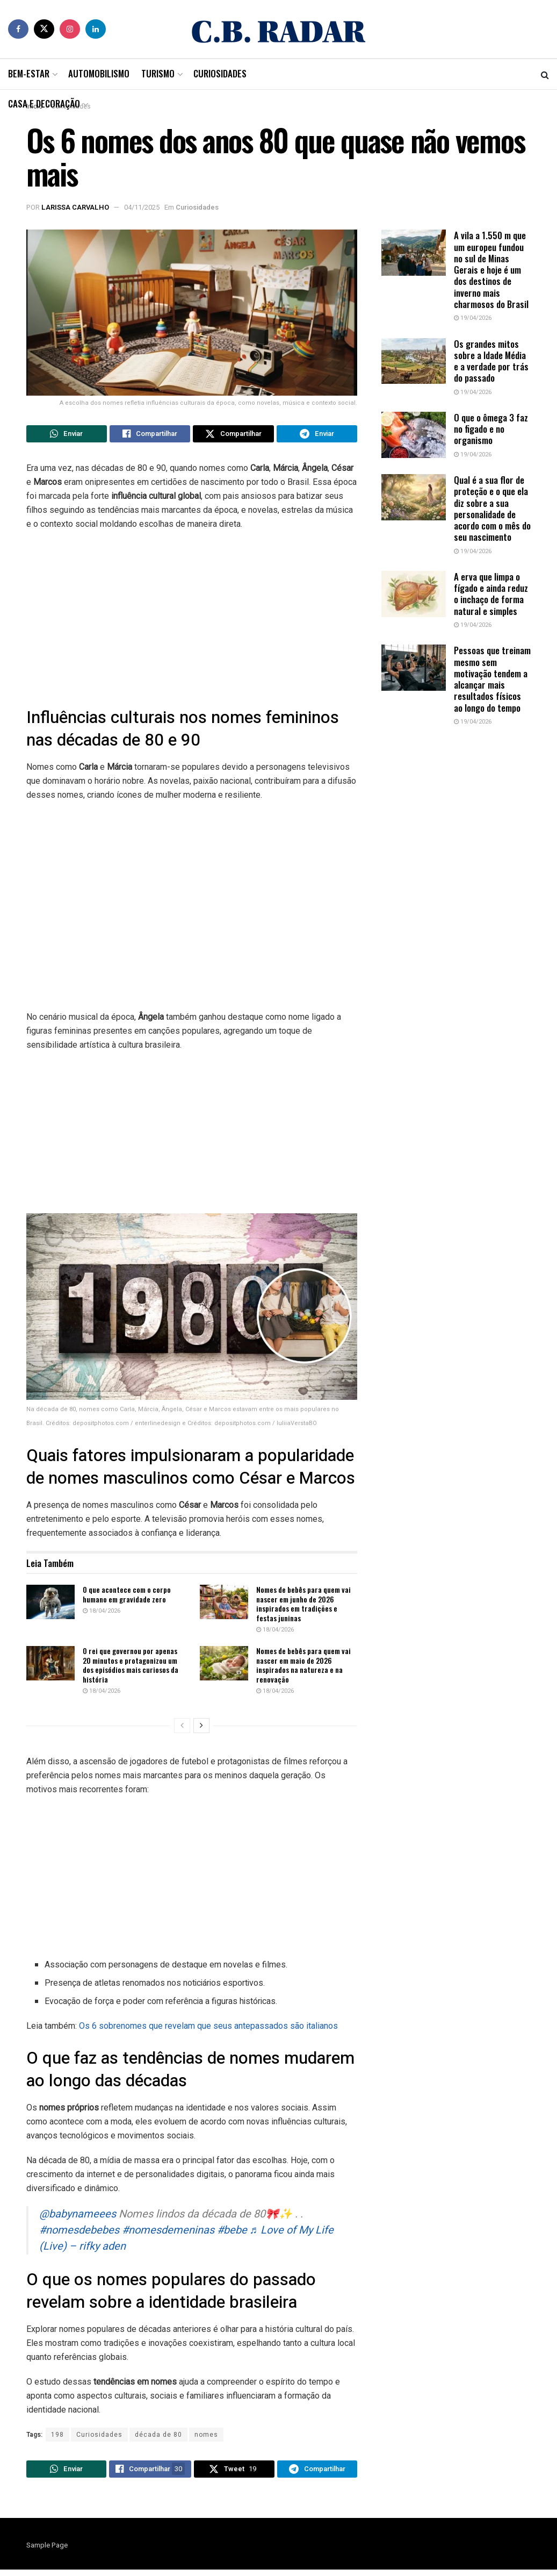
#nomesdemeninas (168, 2233)
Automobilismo (98, 73)
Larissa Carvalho (75, 207)
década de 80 (158, 2438)
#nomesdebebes (79, 2233)
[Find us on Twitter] (44, 29)
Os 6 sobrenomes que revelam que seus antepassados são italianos (208, 2029)
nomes (206, 2438)
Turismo (158, 73)
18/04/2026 (101, 1614)
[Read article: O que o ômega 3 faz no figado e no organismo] (413, 435)
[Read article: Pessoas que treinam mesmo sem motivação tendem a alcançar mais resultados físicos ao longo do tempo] (413, 668)
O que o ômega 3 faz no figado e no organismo (491, 429)
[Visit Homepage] (278, 29)
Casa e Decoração (44, 103)
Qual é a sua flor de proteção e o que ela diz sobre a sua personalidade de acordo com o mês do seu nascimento (492, 508)
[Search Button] (545, 74)
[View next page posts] (201, 1728)
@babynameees (77, 2217)
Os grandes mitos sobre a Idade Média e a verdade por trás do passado (491, 361)
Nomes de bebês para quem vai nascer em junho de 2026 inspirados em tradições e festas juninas (303, 1607)
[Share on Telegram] (317, 435)
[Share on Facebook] (150, 435)
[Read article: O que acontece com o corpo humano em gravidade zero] (50, 1605)
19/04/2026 (472, 318)
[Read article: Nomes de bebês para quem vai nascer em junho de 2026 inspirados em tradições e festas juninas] (224, 1605)
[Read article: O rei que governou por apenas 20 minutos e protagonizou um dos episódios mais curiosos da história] (50, 1666)
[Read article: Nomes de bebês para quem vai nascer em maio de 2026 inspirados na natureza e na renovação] (224, 1666)
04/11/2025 (142, 207)
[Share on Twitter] (233, 435)
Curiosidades (220, 73)
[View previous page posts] (182, 1728)
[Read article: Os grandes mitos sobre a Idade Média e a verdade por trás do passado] (413, 361)
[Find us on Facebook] (18, 29)
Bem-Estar (28, 73)
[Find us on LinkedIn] (95, 29)
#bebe (232, 2233)
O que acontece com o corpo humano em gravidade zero (127, 1597)
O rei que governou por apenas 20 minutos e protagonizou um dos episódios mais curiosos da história (130, 1668)
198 (57, 2438)
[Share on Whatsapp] (66, 435)
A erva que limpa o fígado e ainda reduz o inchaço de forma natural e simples (491, 594)
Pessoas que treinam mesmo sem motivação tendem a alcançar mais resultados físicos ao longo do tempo (492, 678)
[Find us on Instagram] (70, 29)
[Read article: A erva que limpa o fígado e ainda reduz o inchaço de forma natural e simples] (413, 594)
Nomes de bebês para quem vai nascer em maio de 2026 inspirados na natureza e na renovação (303, 1668)
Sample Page (47, 2551)
